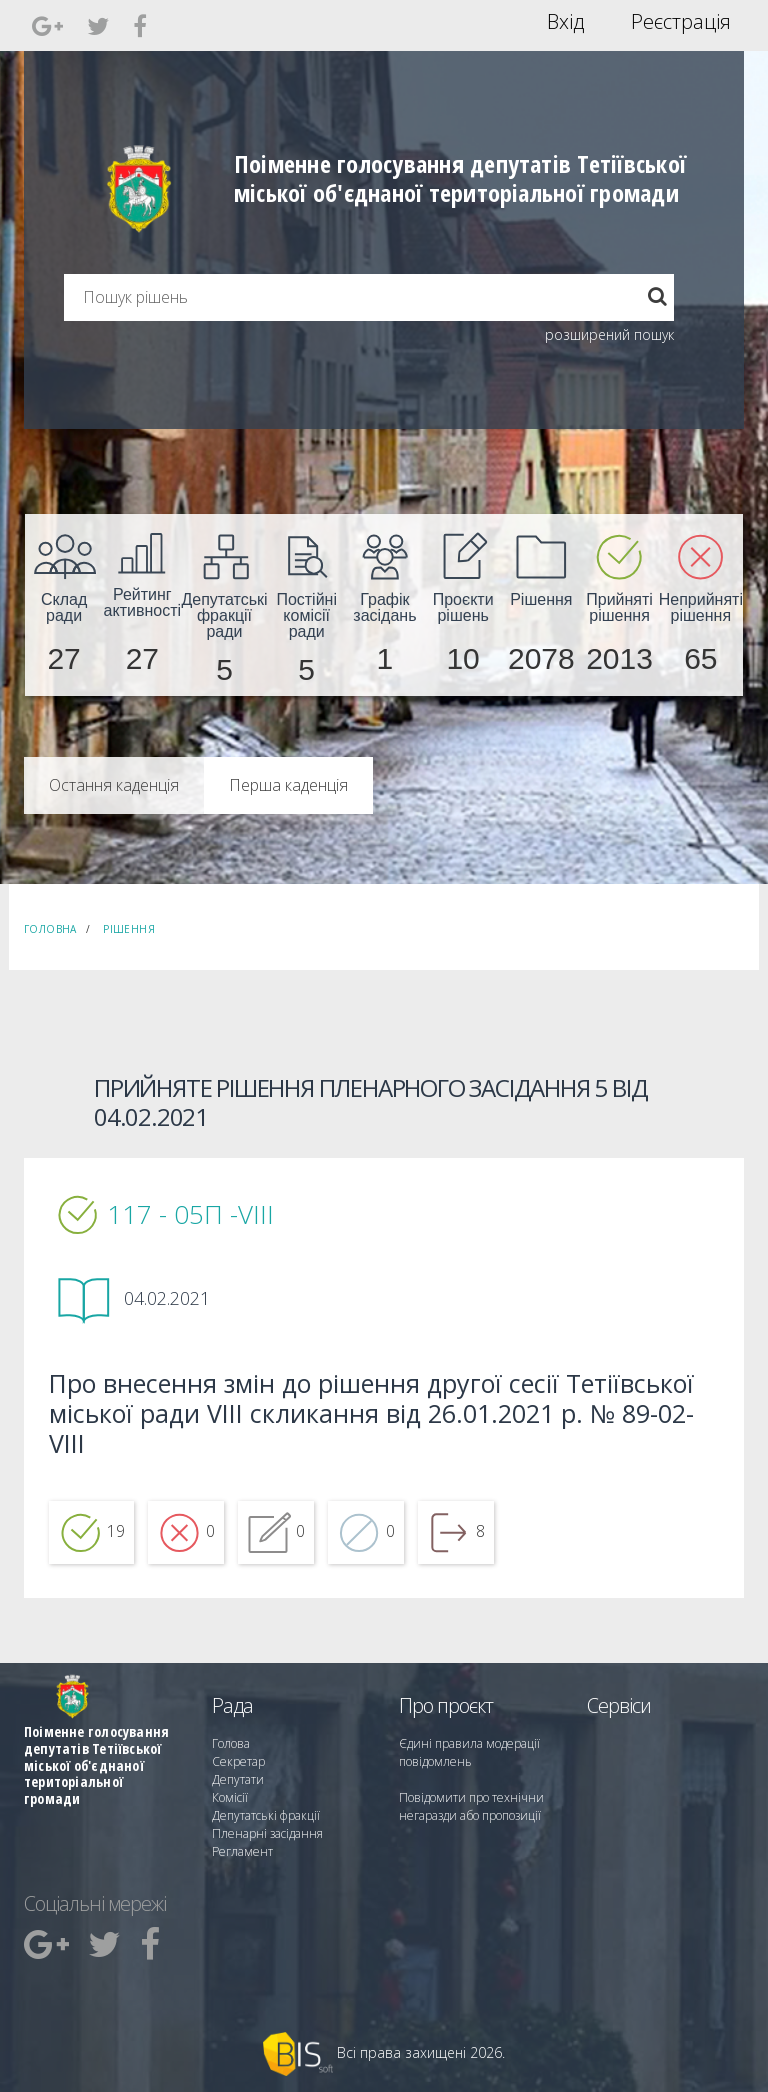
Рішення (129, 929)
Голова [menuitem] (231, 1743)
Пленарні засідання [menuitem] (267, 1833)
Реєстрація (681, 22)
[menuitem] (64, 605)
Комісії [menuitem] (230, 1797)
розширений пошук (609, 334)
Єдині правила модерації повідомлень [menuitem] (469, 1752)
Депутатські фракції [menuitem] (266, 1815)
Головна (50, 929)
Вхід (565, 22)
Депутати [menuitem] (238, 1779)
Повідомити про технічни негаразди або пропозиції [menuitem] (471, 1806)
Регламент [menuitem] (242, 1851)
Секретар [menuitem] (238, 1761)
